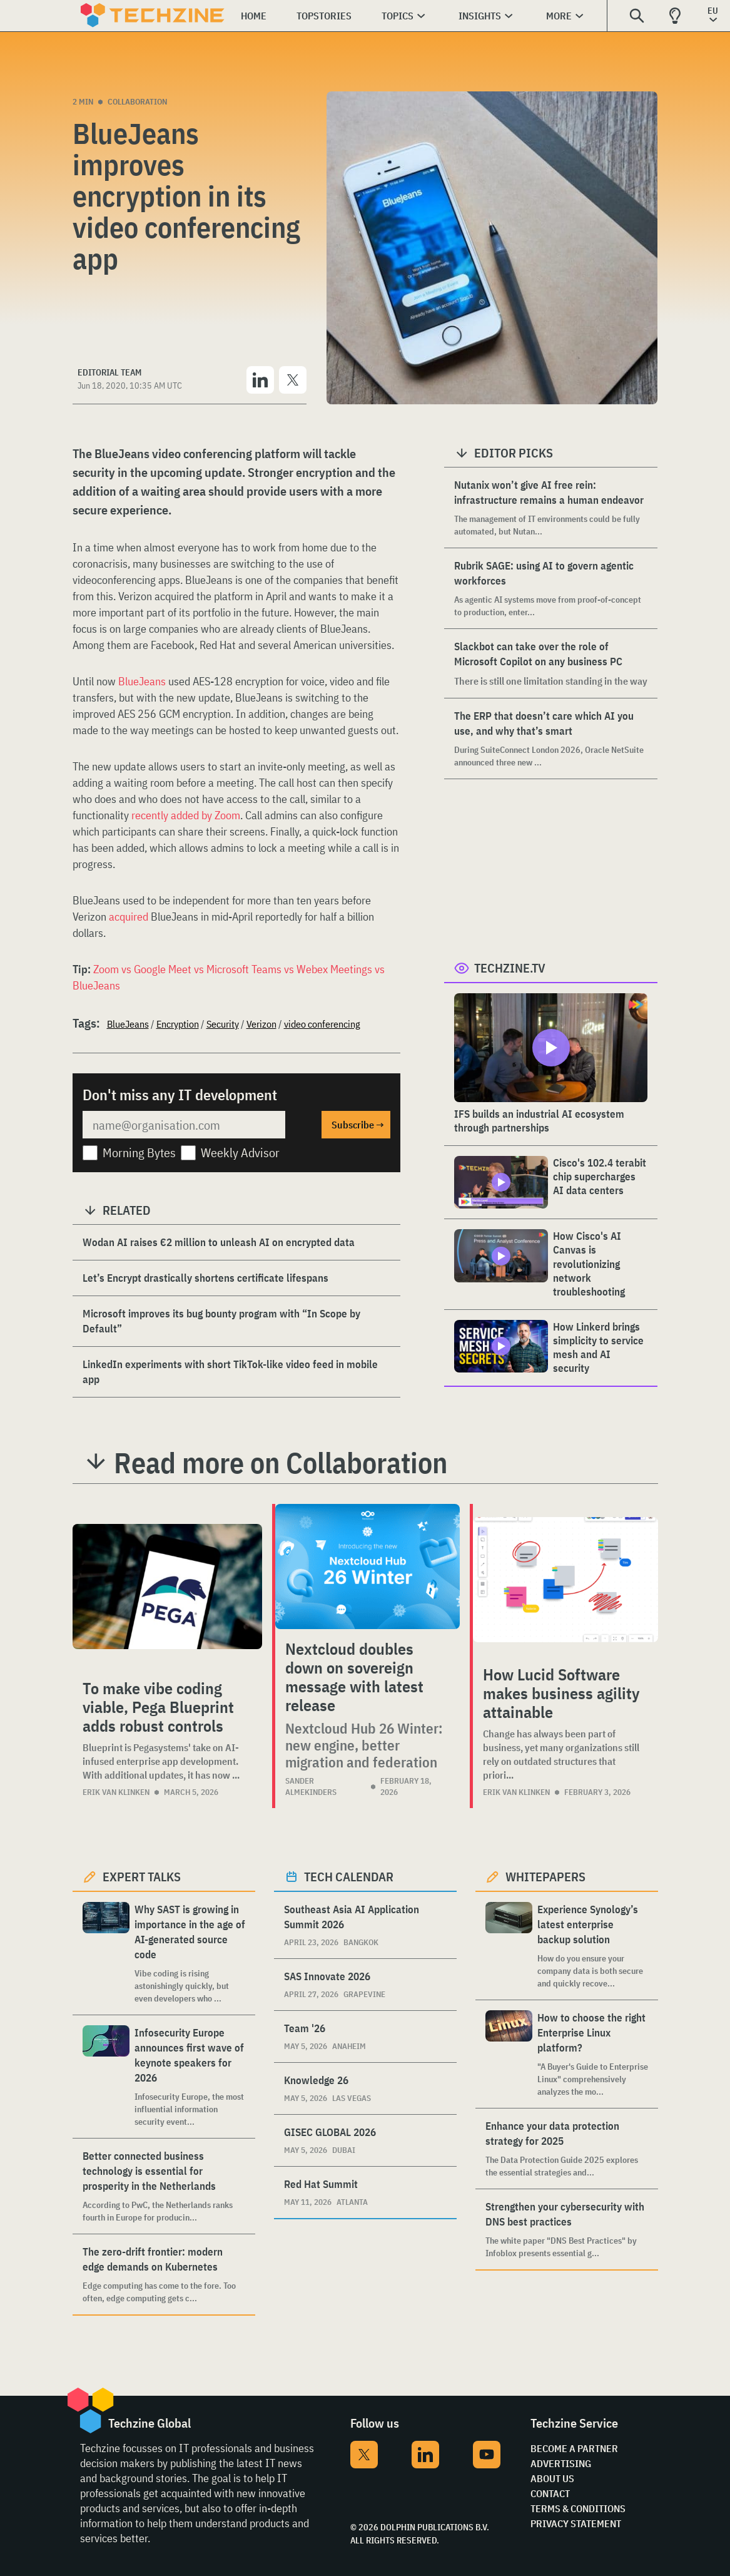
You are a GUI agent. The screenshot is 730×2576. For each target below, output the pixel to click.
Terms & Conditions (578, 2508)
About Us (552, 2478)
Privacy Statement (575, 2523)
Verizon (261, 1024)
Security (222, 1024)
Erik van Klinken (116, 1792)
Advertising (560, 2463)
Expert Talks (142, 1876)
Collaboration (137, 101)
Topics (397, 15)
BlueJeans (142, 681)
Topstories (324, 15)
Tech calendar (348, 1876)
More (559, 15)
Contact (550, 2493)
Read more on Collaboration (280, 1462)
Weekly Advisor (240, 1152)
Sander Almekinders (311, 1786)
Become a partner (574, 2448)
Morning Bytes (139, 1152)
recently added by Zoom (185, 815)
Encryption (177, 1024)
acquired (128, 916)
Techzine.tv (509, 967)
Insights (480, 15)
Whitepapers (545, 1876)
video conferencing (322, 1024)
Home (253, 15)
